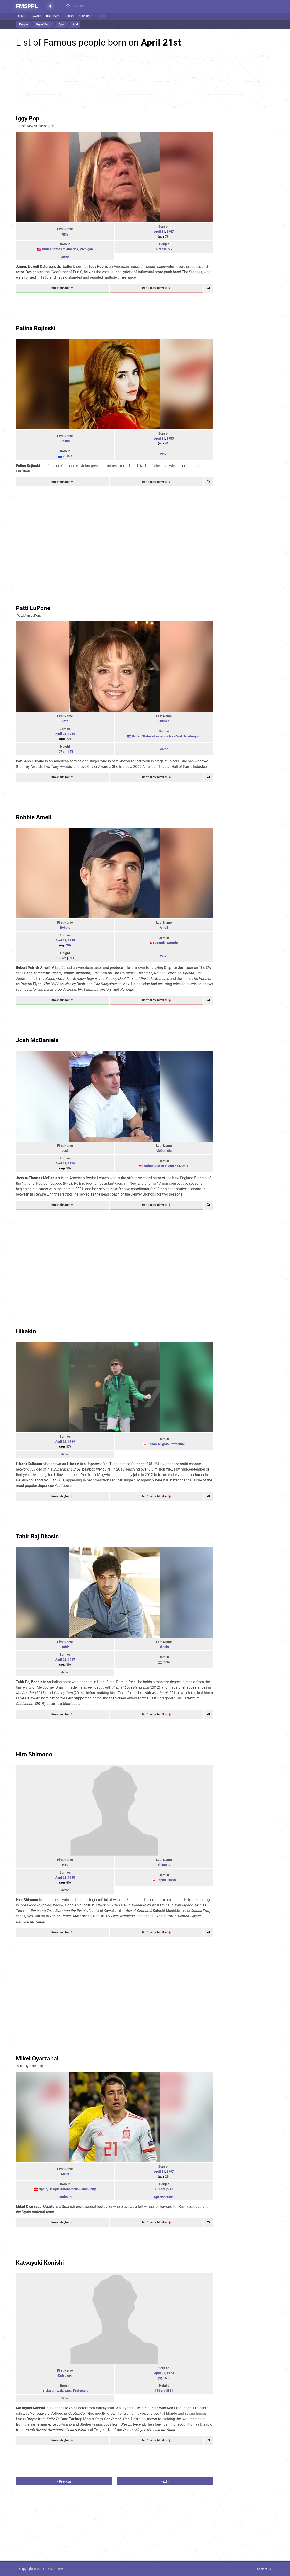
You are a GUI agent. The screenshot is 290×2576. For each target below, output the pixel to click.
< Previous (64, 2481)
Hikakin (26, 1331)
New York (176, 736)
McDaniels (164, 1150)
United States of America (60, 249)
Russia (67, 456)
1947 (170, 231)
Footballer (65, 2197)
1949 (71, 734)
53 (167, 2378)
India (166, 1662)
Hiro (65, 1864)
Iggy (65, 234)
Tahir (65, 1647)
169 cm (161, 249)
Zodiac (69, 16)
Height (102, 16)
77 (68, 739)
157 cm (62, 751)
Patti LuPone (33, 608)
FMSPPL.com (54, 2569)
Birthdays (53, 16)
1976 (71, 1163)
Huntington (192, 736)
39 (68, 1664)
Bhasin (164, 1647)
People (22, 16)
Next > (164, 2481)
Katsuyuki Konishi (40, 2262)
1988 (71, 940)
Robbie (65, 927)
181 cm (160, 2189)
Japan (152, 1444)
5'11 (71, 958)
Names (36, 16)
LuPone (163, 721)
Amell (164, 927)
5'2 (71, 751)
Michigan (86, 249)
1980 (71, 1877)
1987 (71, 1659)
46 (68, 1882)
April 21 (159, 231)
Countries (85, 16)
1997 (170, 2171)
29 (167, 2176)
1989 (71, 1441)
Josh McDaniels (37, 1040)
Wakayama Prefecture (73, 2390)
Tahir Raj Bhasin (37, 1536)
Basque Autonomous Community (72, 2189)
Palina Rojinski (36, 328)
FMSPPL (27, 6)
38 (68, 945)
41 (167, 443)
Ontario (172, 943)
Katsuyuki (65, 2375)
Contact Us (264, 2569)
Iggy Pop (27, 118)
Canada (160, 943)
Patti (65, 721)
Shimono (163, 1864)
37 (68, 1446)
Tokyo (171, 1880)
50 (68, 1168)
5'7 (170, 249)
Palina (65, 441)
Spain (43, 2189)
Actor (65, 257)
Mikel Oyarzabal (37, 2058)
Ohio (184, 1166)
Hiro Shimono (34, 1754)
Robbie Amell (33, 817)
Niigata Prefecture (171, 1444)
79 (167, 236)
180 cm (61, 958)
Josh (65, 1150)
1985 (170, 438)
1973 (170, 2373)
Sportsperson (164, 2197)
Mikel (65, 2174)
